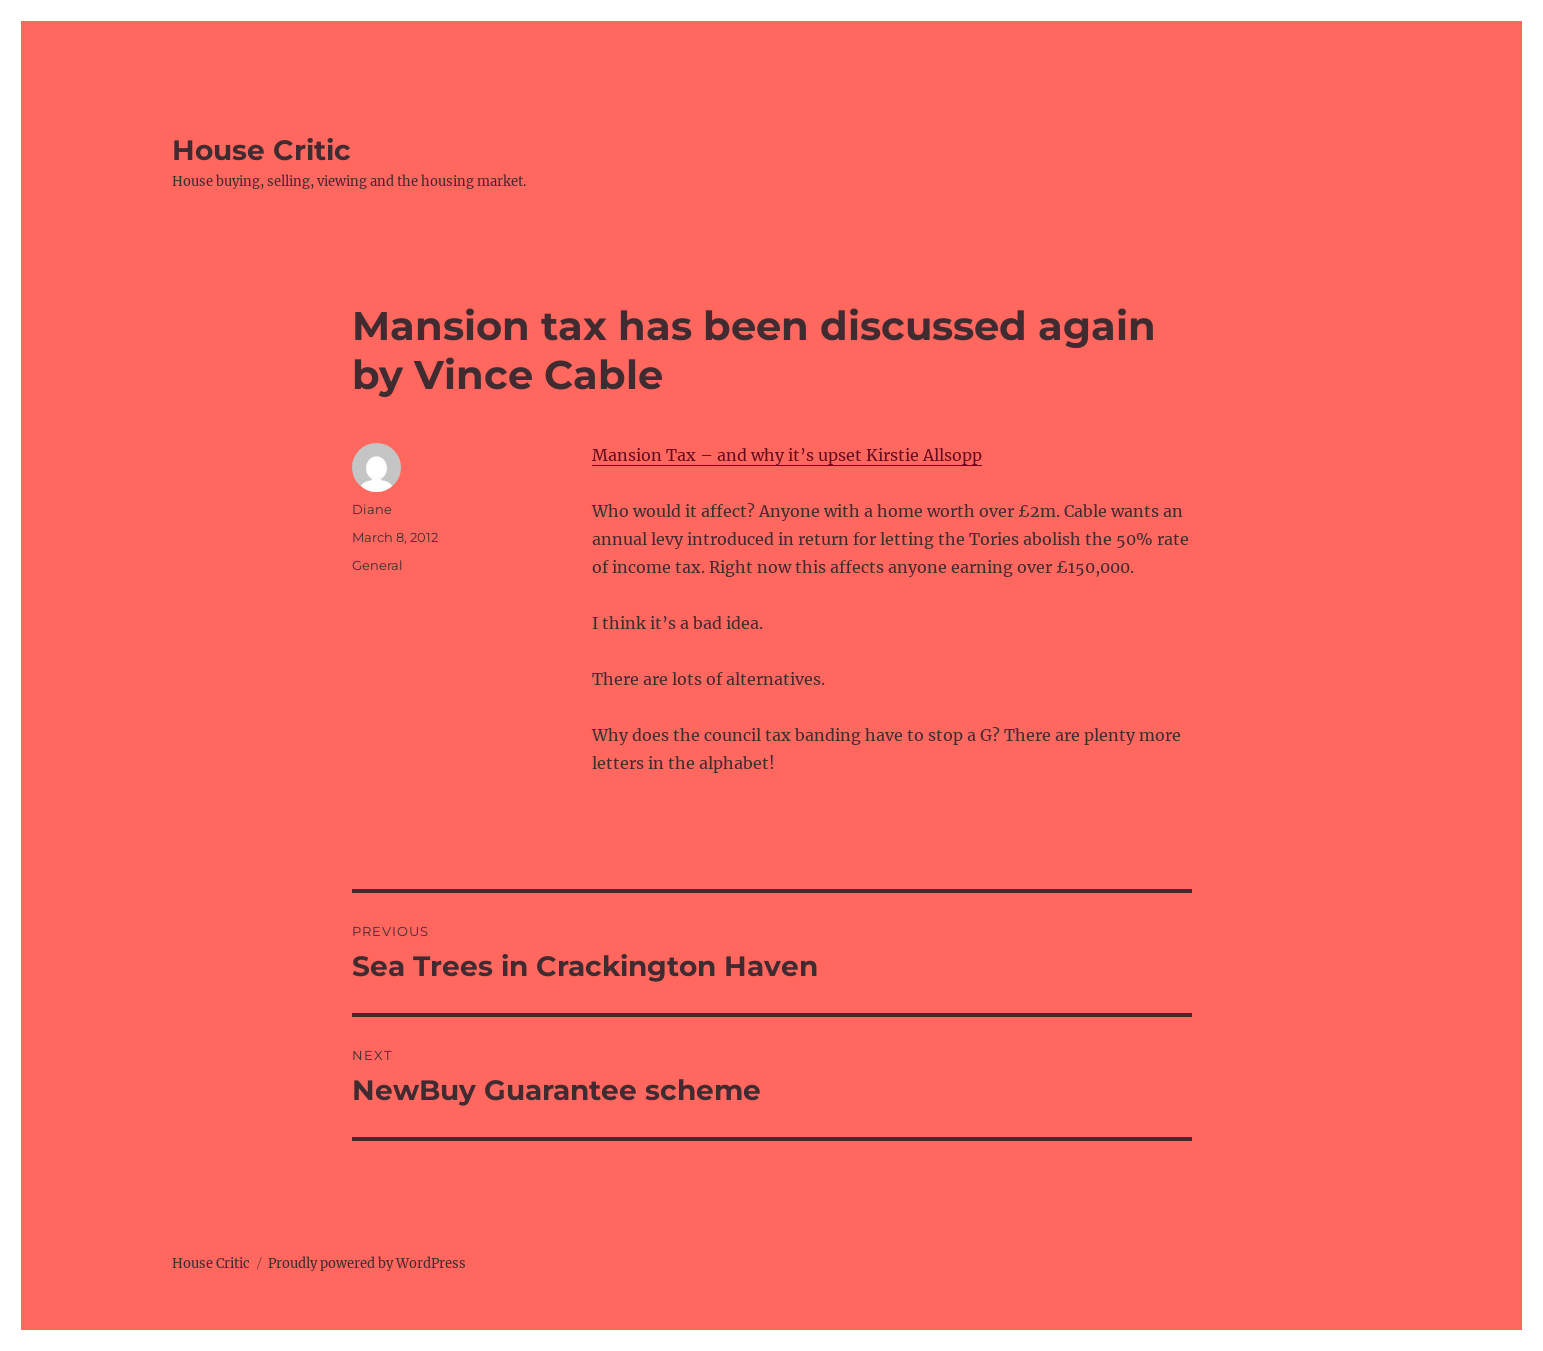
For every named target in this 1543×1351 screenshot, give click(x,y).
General (377, 565)
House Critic (261, 150)
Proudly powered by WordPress (367, 1263)
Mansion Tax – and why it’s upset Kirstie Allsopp (787, 455)
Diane (372, 509)
